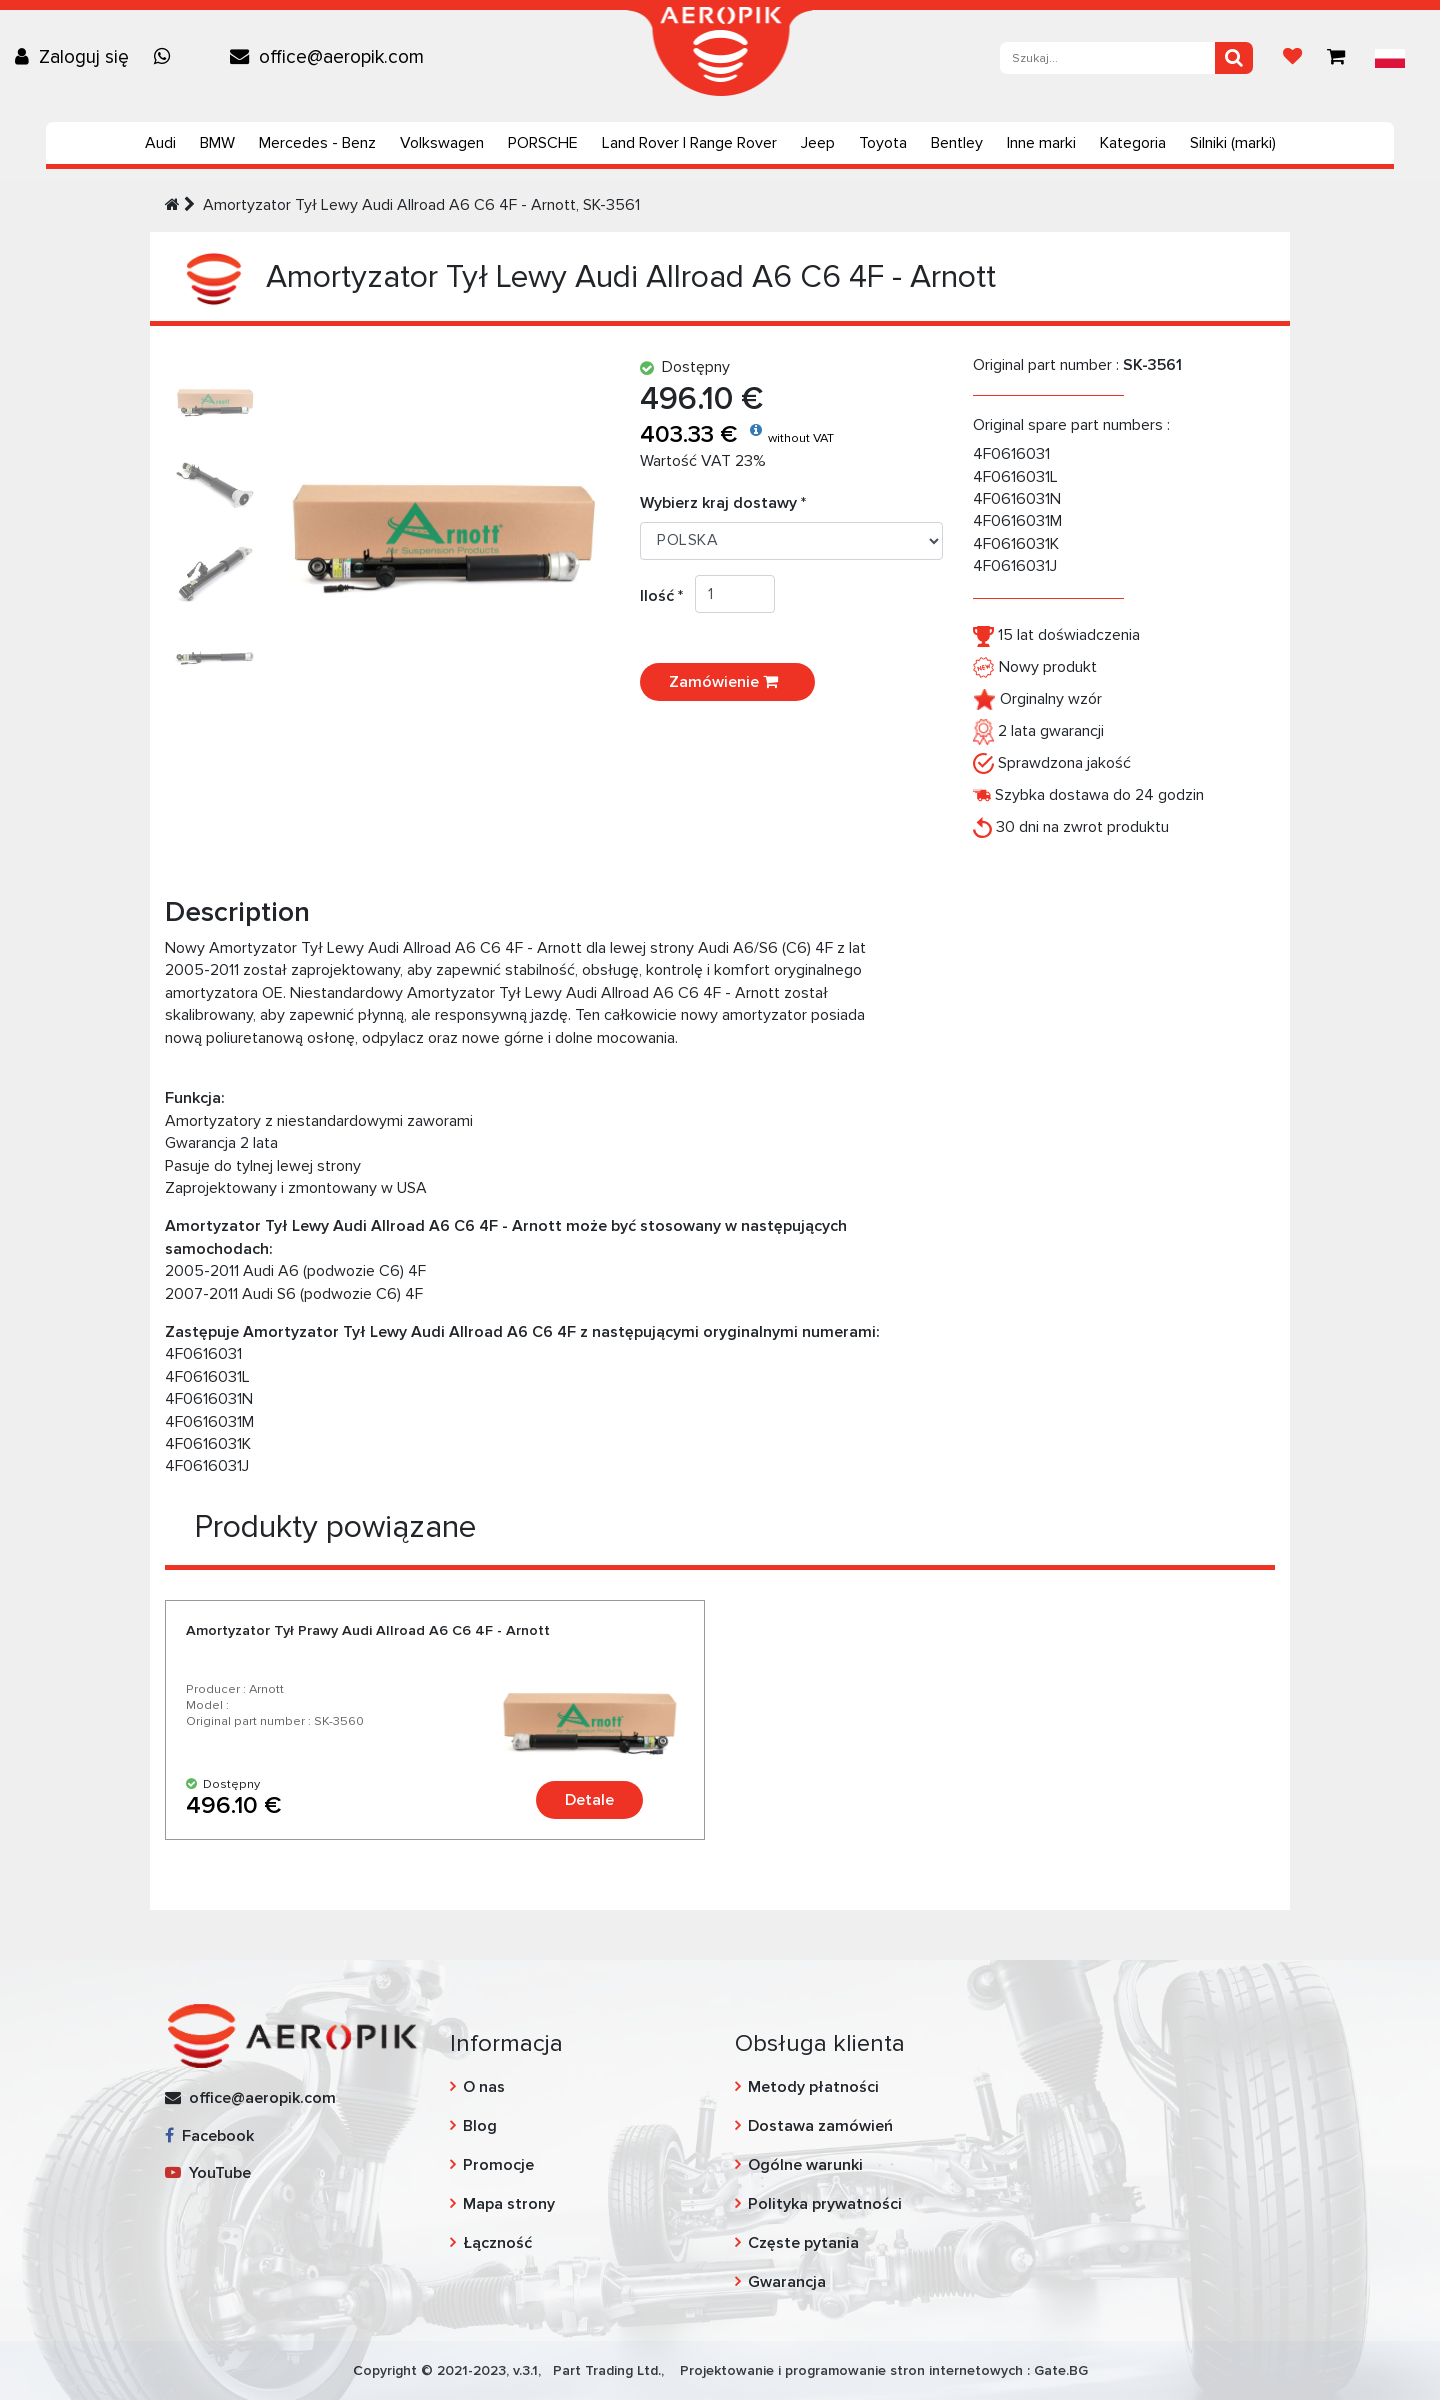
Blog (480, 2126)
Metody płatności (813, 2087)
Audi (160, 143)
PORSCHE (543, 143)
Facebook (209, 2136)
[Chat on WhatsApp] (167, 57)
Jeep (818, 143)
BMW (217, 143)
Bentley (957, 143)
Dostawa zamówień (820, 2126)
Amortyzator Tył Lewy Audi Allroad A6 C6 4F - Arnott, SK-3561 (421, 205)
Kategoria (1133, 143)
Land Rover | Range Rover (689, 143)
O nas (484, 2087)
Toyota (883, 143)
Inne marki (1041, 143)
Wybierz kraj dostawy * (723, 503)
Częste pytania (803, 2243)
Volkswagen (442, 143)
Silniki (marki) (1233, 143)
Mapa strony (509, 2204)
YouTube (208, 2173)
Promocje (498, 2165)
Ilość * (667, 596)
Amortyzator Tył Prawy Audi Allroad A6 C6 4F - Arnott (368, 1630)
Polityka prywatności (825, 2204)
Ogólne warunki (805, 2165)
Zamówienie (727, 682)
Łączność (497, 2243)
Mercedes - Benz (317, 143)
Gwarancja (787, 2282)
